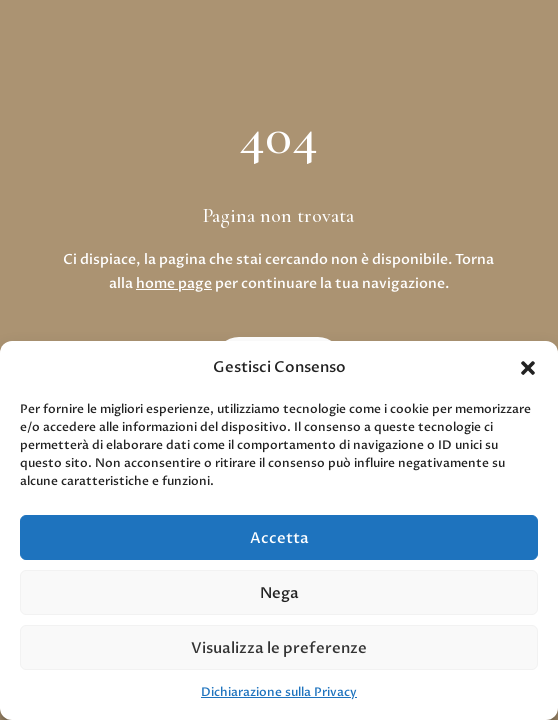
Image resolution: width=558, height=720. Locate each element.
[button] (528, 368)
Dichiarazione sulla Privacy (279, 692)
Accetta (279, 538)
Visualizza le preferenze (279, 648)
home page (174, 283)
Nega (279, 593)
